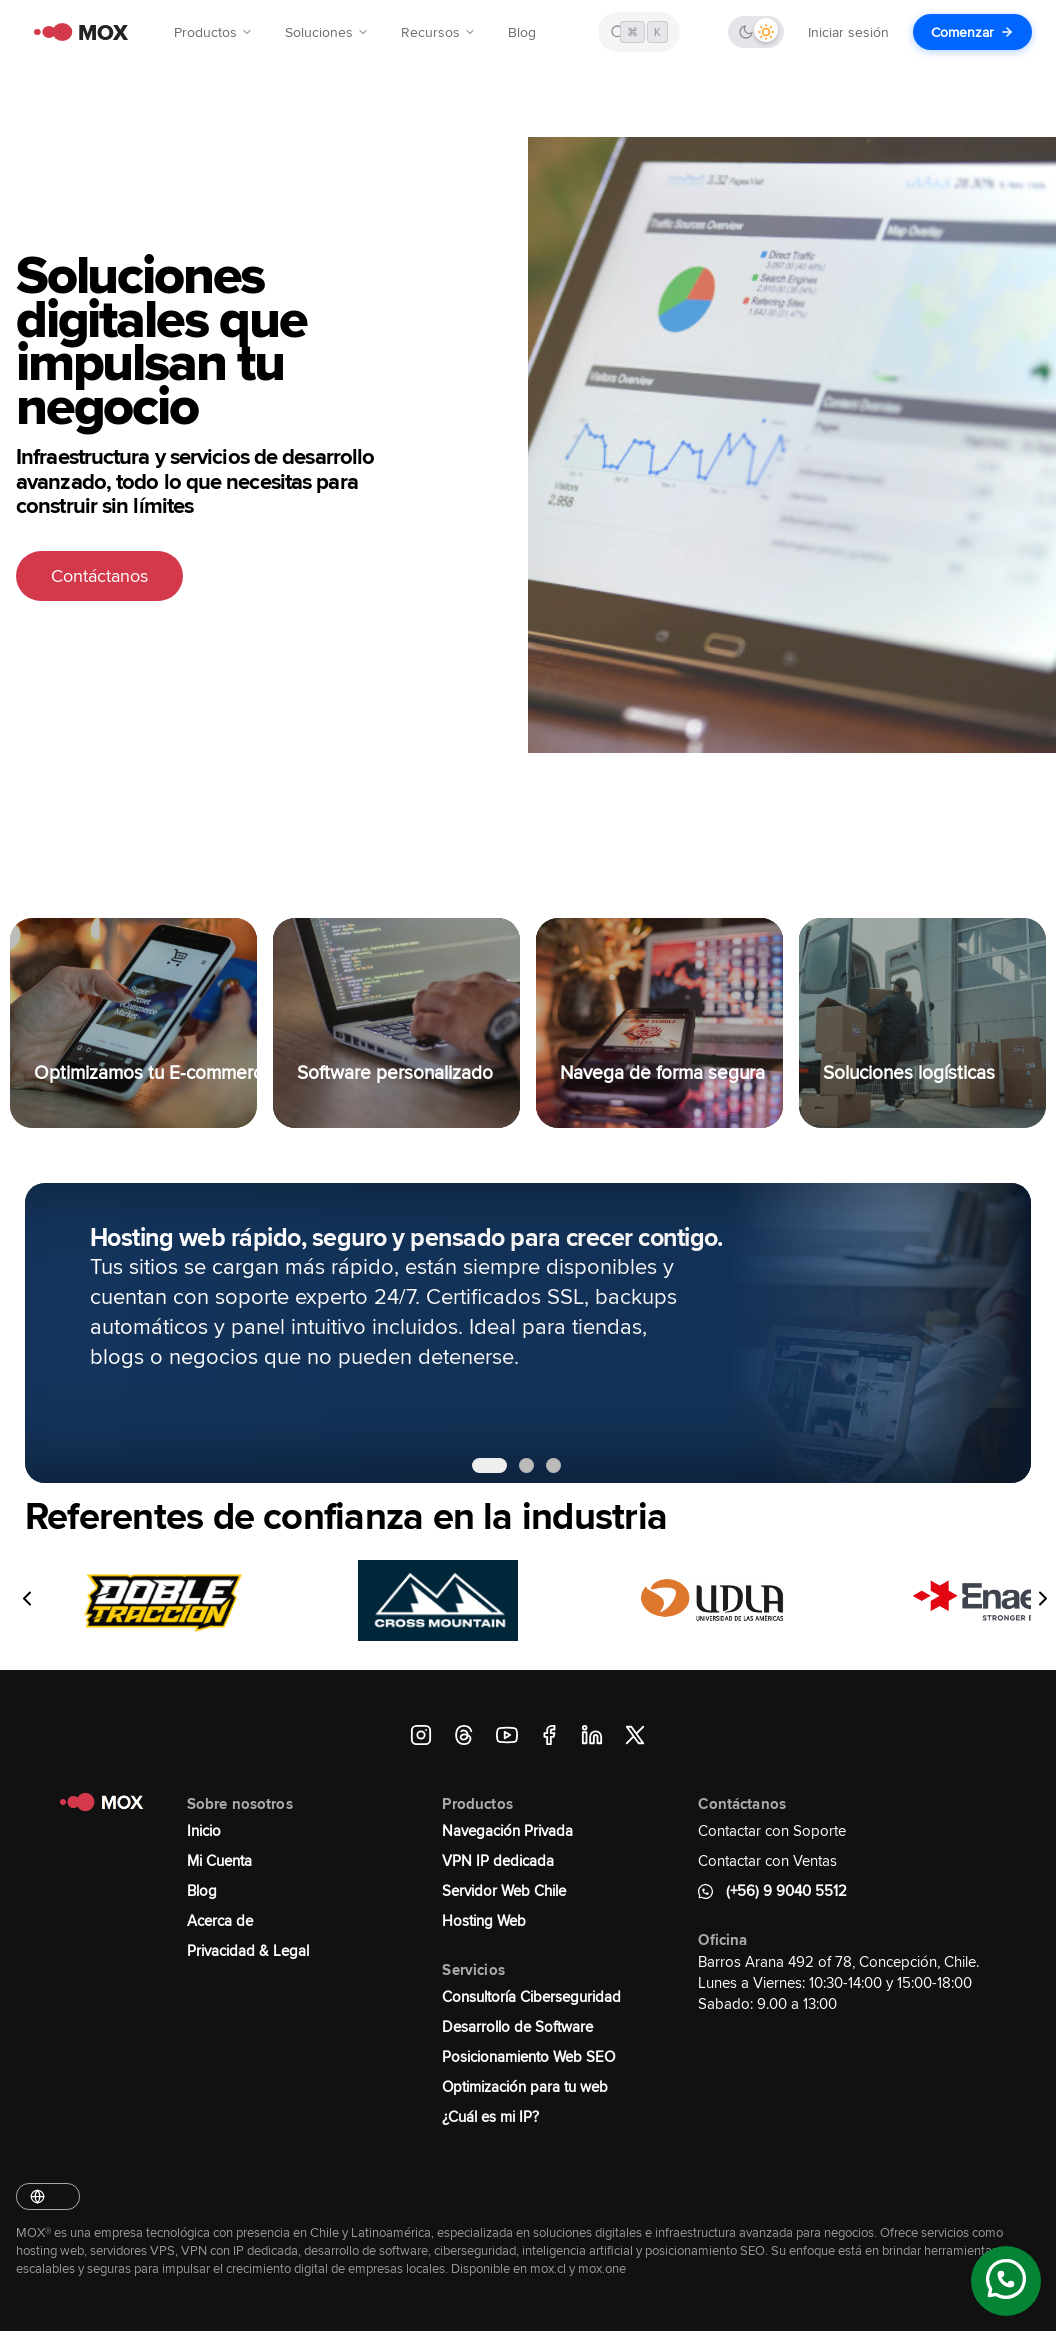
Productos (213, 32)
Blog (522, 32)
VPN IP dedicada (498, 1860)
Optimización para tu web (525, 2086)
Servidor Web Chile (504, 1890)
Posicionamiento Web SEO (528, 2056)
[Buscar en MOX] (639, 32)
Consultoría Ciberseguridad (531, 1996)
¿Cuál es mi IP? (490, 2116)
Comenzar (972, 32)
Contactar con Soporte (772, 1830)
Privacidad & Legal (248, 1950)
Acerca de (220, 1920)
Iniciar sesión (848, 32)
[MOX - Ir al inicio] (76, 32)
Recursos (438, 32)
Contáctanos (99, 576)
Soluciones (327, 32)
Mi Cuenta (219, 1860)
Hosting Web (484, 1920)
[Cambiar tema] (756, 32)
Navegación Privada (507, 1830)
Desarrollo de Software (517, 2026)
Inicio (204, 1830)
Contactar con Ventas (767, 1860)
